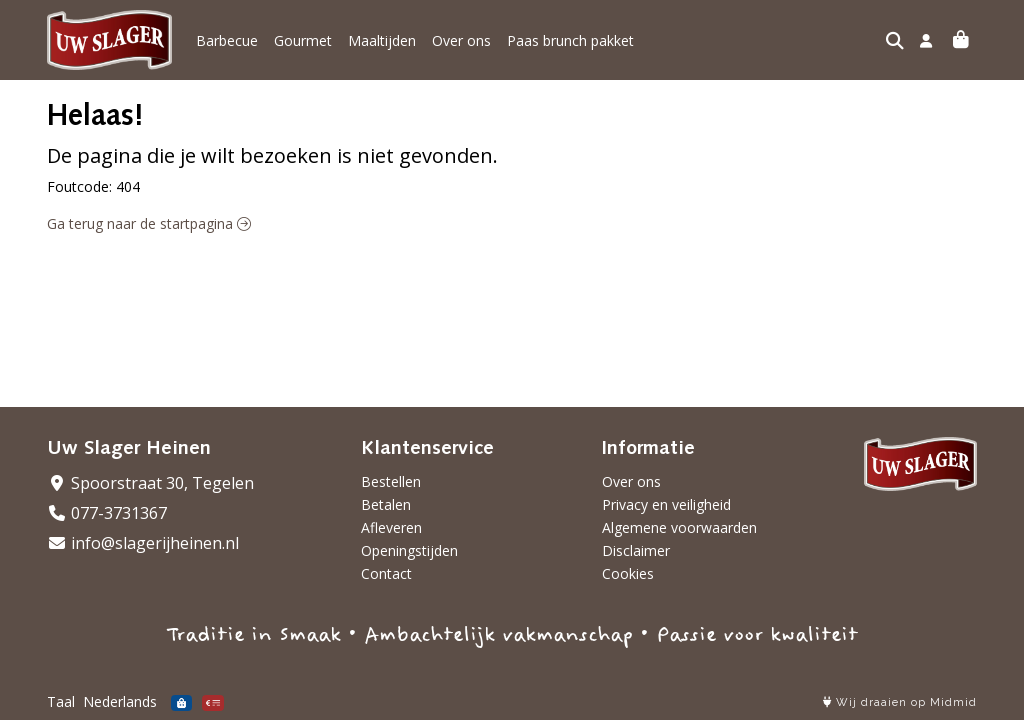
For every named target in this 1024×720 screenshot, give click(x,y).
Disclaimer (636, 550)
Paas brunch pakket (570, 40)
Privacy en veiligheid (666, 504)
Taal (61, 701)
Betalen (386, 504)
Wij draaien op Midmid (900, 702)
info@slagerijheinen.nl (143, 543)
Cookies (628, 573)
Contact (386, 573)
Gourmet (303, 40)
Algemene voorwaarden (679, 527)
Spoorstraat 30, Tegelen (150, 483)
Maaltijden (382, 40)
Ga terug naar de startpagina (149, 223)
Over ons (461, 40)
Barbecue (227, 40)
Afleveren (391, 527)
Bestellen (391, 481)
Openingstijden (409, 550)
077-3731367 (107, 513)
